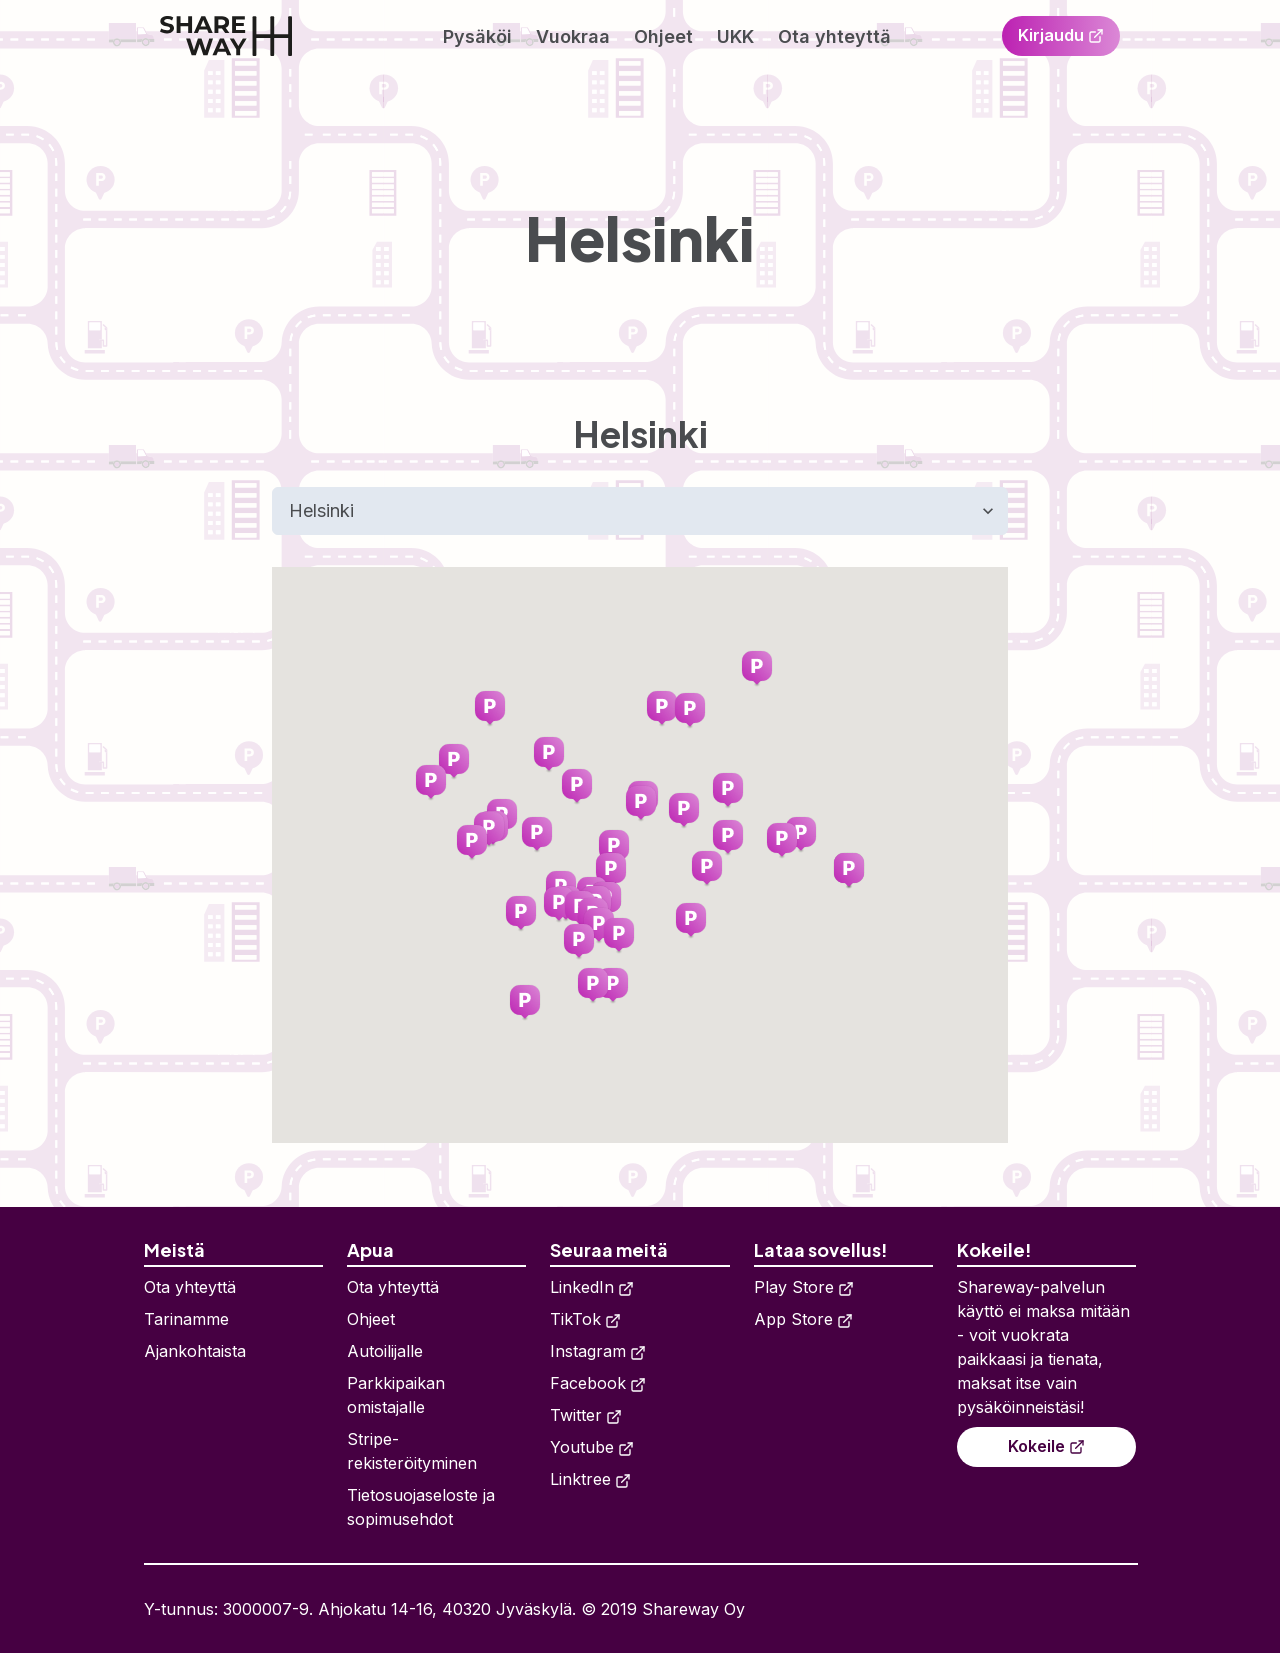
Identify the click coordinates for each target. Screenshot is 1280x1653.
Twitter (586, 1415)
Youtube (592, 1447)
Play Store (804, 1287)
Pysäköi (477, 36)
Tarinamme (186, 1319)
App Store (803, 1319)
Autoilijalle (385, 1351)
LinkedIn (592, 1287)
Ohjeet (663, 36)
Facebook (598, 1383)
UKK (735, 36)
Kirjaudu (1061, 35)
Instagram (598, 1351)
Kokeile (1046, 1446)
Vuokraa (573, 36)
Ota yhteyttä (834, 36)
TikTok (585, 1319)
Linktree (590, 1479)
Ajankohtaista (195, 1351)
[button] (431, 783)
